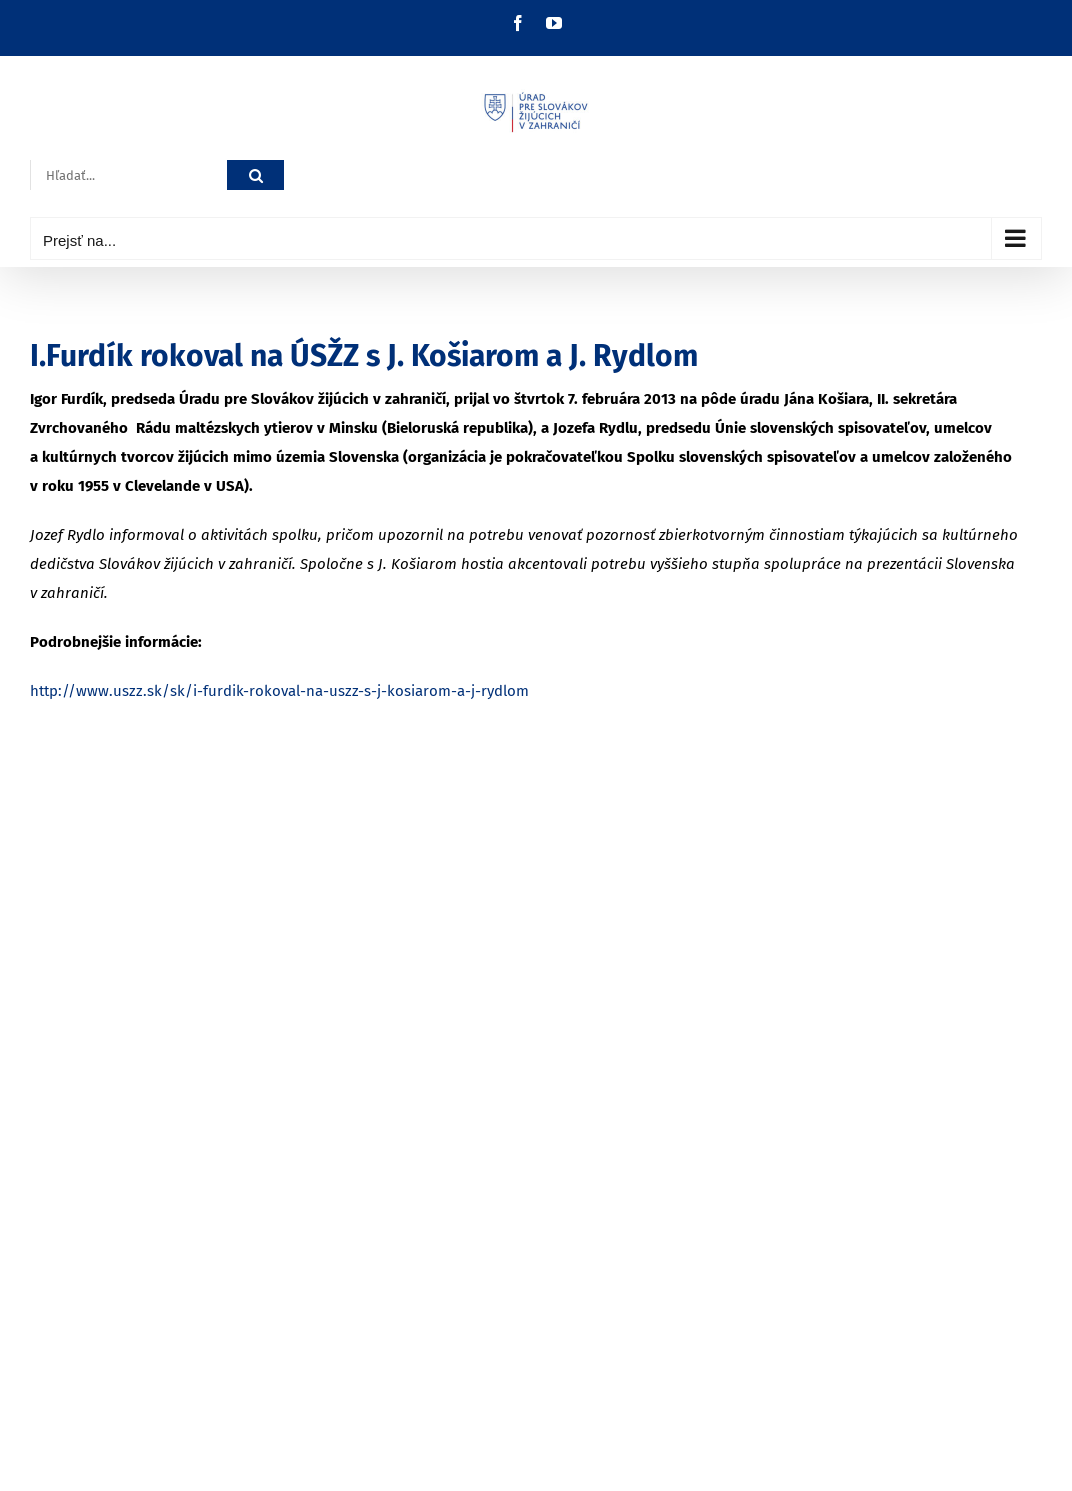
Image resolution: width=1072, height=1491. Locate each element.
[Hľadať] (255, 175)
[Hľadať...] (128, 175)
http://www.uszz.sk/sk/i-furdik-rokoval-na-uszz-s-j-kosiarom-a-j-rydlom (279, 691)
